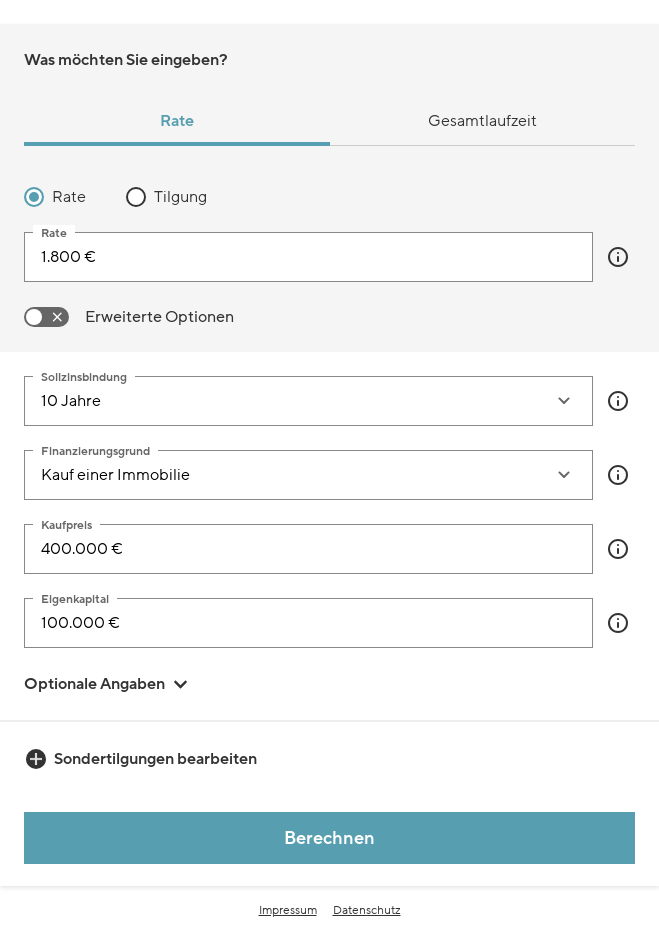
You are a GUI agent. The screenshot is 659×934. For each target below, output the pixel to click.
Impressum (288, 910)
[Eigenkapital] (308, 623)
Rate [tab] (177, 121)
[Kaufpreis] (308, 549)
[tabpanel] (329, 257)
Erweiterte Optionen (159, 317)
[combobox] (288, 401)
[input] (308, 257)
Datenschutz (367, 910)
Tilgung (180, 197)
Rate (69, 197)
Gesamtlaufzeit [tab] (482, 121)
